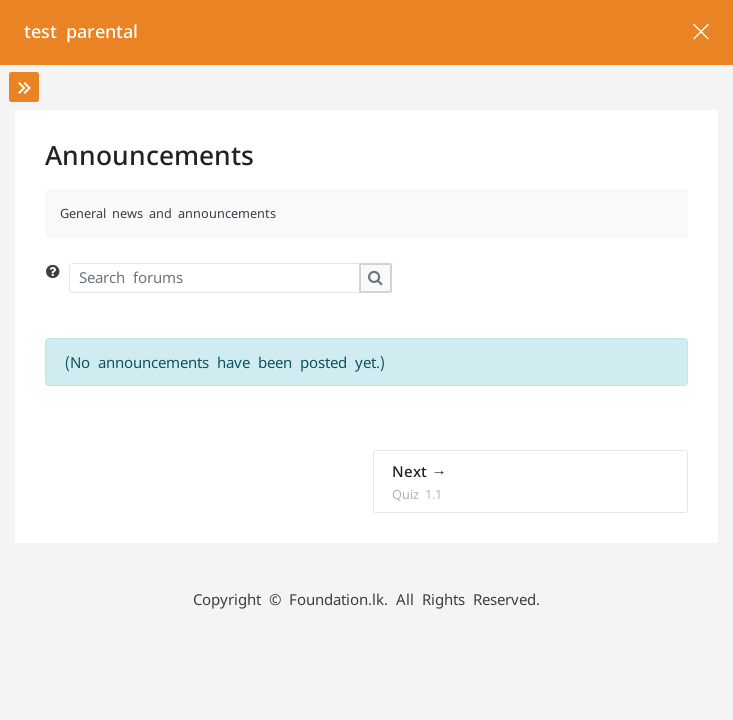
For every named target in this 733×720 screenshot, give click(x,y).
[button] (57, 278)
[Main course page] (700, 32)
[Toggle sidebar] (24, 87)
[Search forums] (214, 278)
